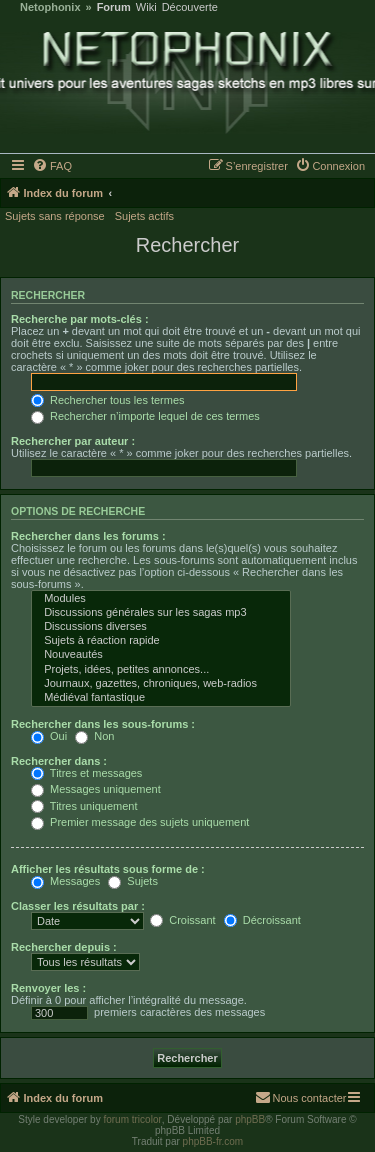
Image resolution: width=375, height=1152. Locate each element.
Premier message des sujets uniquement (140, 822)
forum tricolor (132, 1119)
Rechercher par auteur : (73, 441)
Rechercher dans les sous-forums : (103, 724)
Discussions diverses (161, 627)
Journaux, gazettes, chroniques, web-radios (161, 684)
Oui (49, 736)
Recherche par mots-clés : (80, 319)
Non (94, 736)
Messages (65, 881)
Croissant (183, 920)
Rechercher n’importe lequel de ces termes (145, 416)
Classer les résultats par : (78, 906)
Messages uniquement (96, 789)
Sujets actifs (144, 216)
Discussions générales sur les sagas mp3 (161, 613)
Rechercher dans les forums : (88, 536)
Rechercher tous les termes (108, 400)
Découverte (190, 7)
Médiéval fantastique (161, 698)
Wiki (146, 7)
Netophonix (50, 7)
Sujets (133, 881)
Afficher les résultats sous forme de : (108, 869)
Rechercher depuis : (64, 947)
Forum (114, 7)
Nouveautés (161, 655)
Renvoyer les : (48, 988)
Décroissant (262, 920)
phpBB (250, 1119)
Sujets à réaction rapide (161, 641)
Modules (161, 599)
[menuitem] (53, 166)
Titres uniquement (84, 806)
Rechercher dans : (59, 761)
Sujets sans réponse (55, 216)
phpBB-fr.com (213, 1141)
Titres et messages (86, 773)
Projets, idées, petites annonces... (161, 670)
